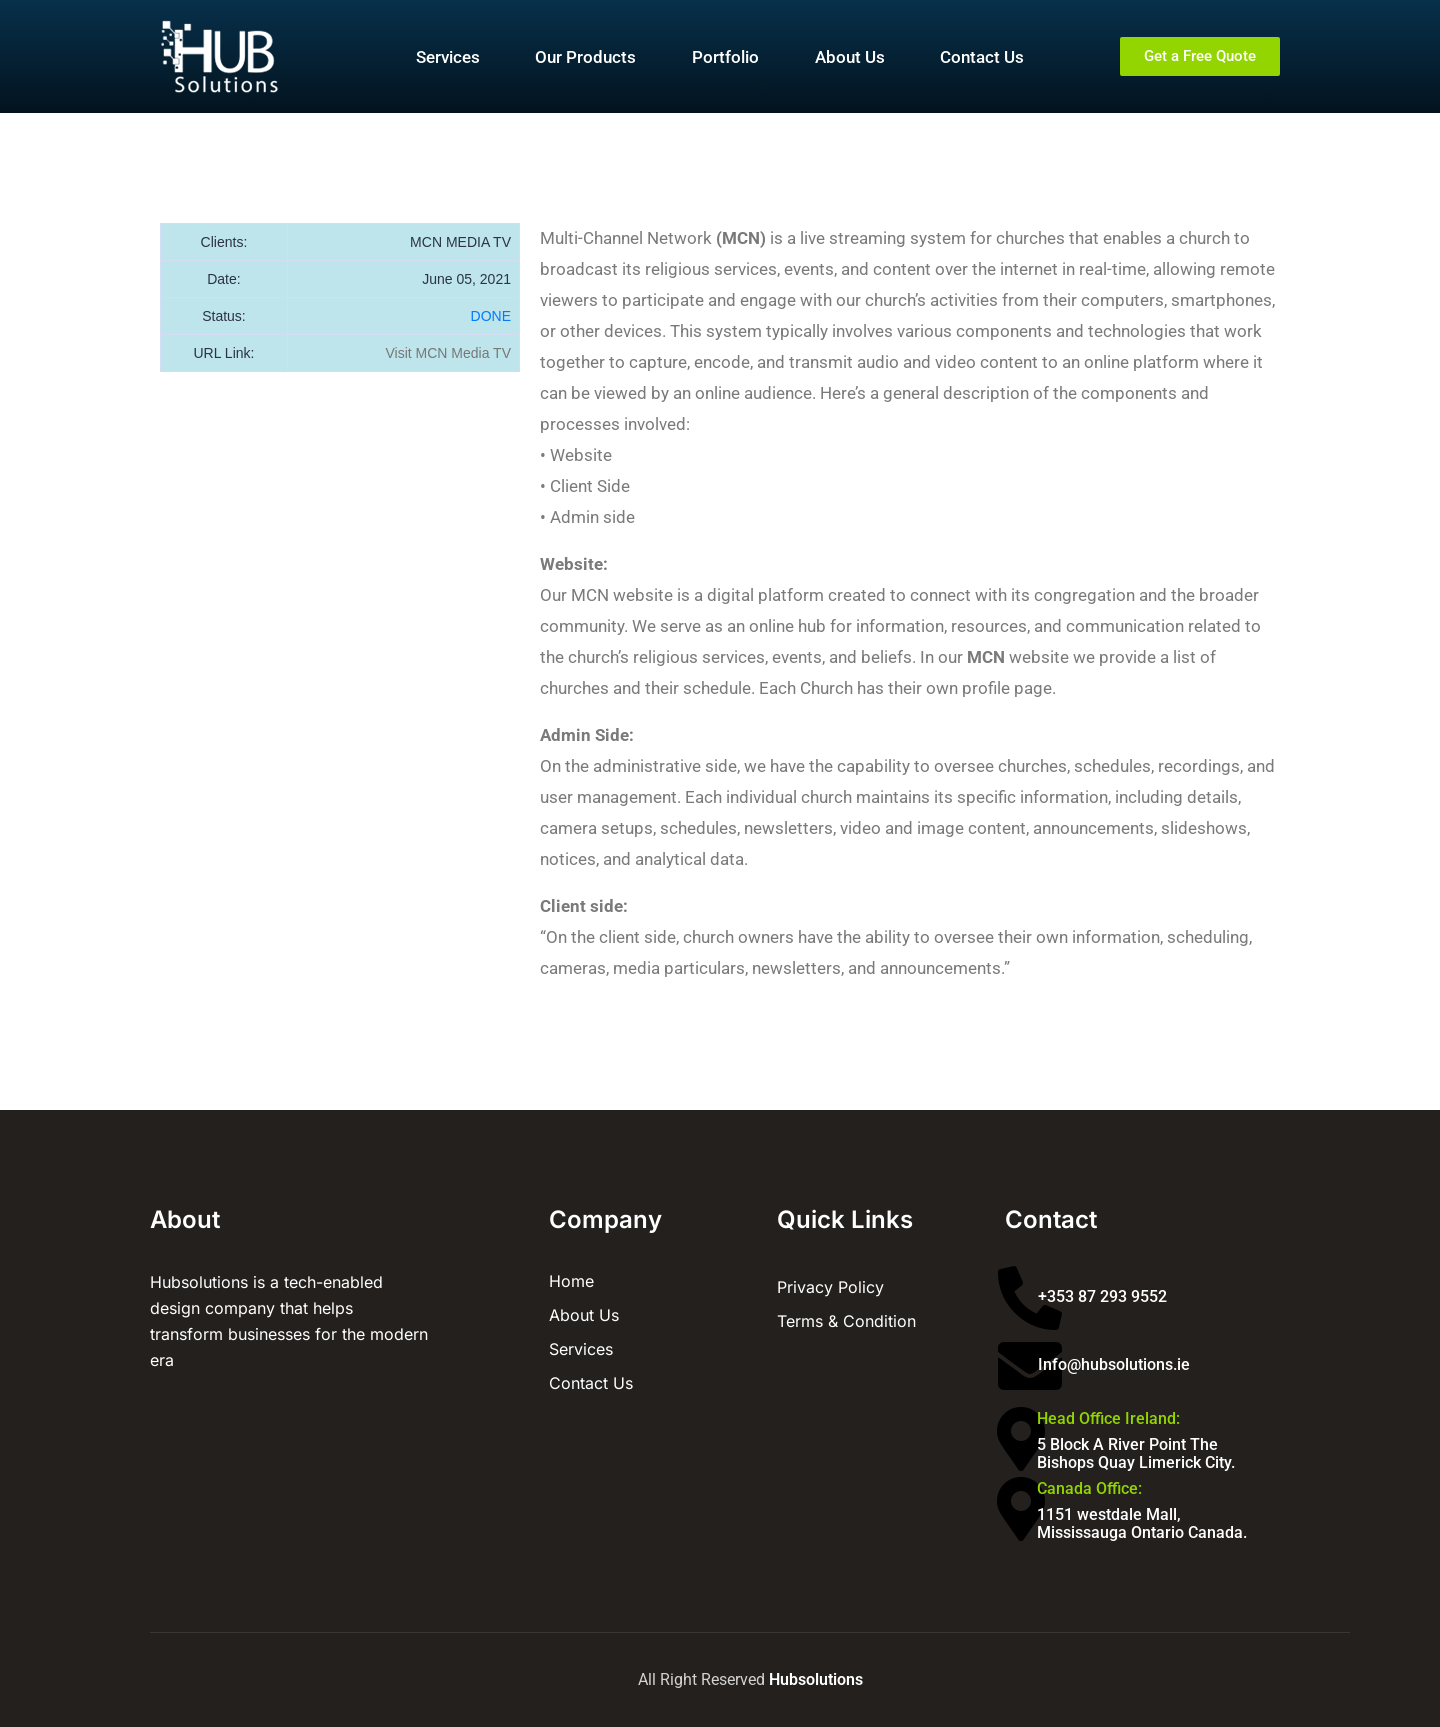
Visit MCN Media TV (448, 353)
